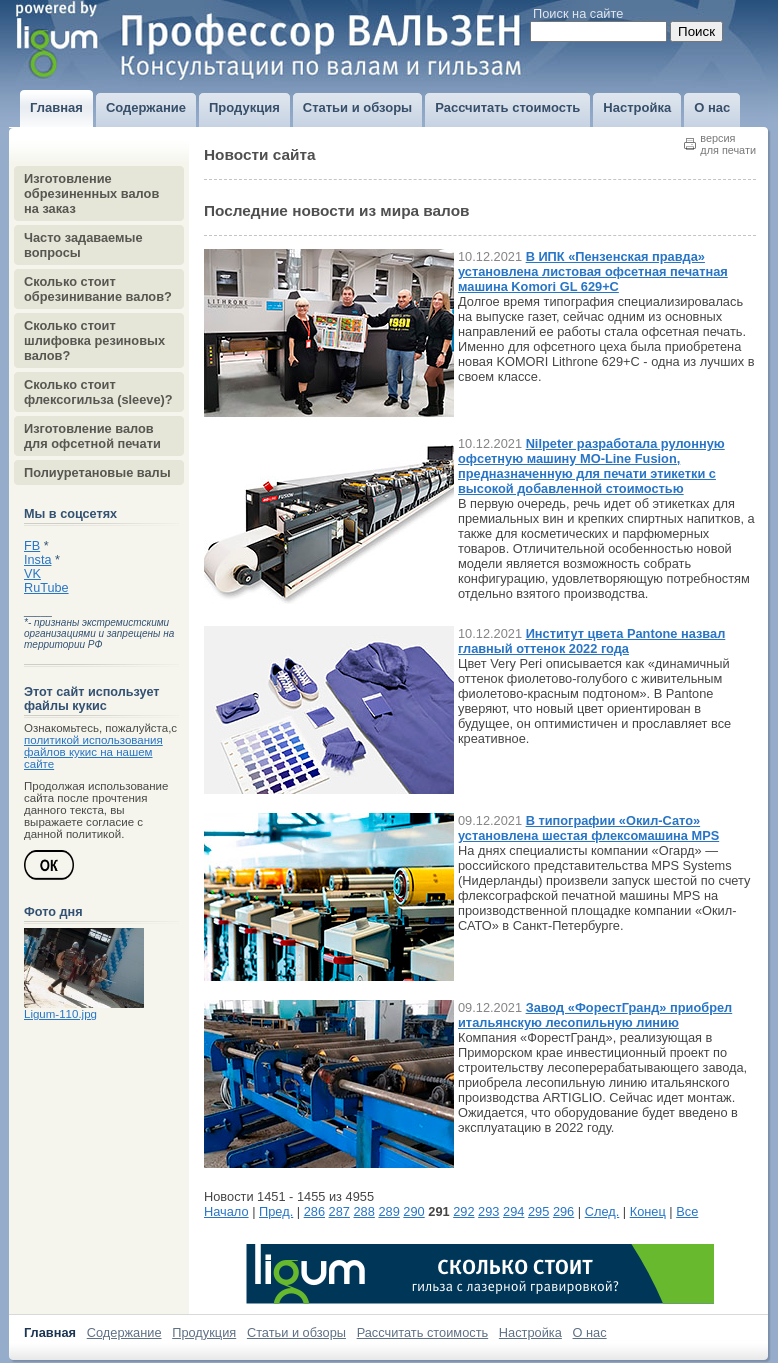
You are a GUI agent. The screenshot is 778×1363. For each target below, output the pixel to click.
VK (32, 574)
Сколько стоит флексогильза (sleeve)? (98, 392)
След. (602, 1211)
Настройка (530, 1332)
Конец (648, 1211)
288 (364, 1211)
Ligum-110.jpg (60, 1014)
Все (687, 1211)
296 (563, 1211)
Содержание (124, 1332)
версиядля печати (728, 144)
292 (463, 1211)
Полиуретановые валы (97, 472)
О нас (590, 1332)
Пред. (276, 1211)
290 (413, 1211)
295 (538, 1211)
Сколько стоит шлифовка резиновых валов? (94, 340)
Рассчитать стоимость (423, 1332)
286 (314, 1211)
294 (513, 1211)
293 (488, 1211)
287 (339, 1211)
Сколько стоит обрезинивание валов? (98, 289)
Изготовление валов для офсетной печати (92, 436)
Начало (226, 1211)
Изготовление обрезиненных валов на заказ (91, 193)
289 (388, 1211)
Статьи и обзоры (296, 1332)
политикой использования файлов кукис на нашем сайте (93, 752)
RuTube (46, 588)
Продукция (204, 1332)
